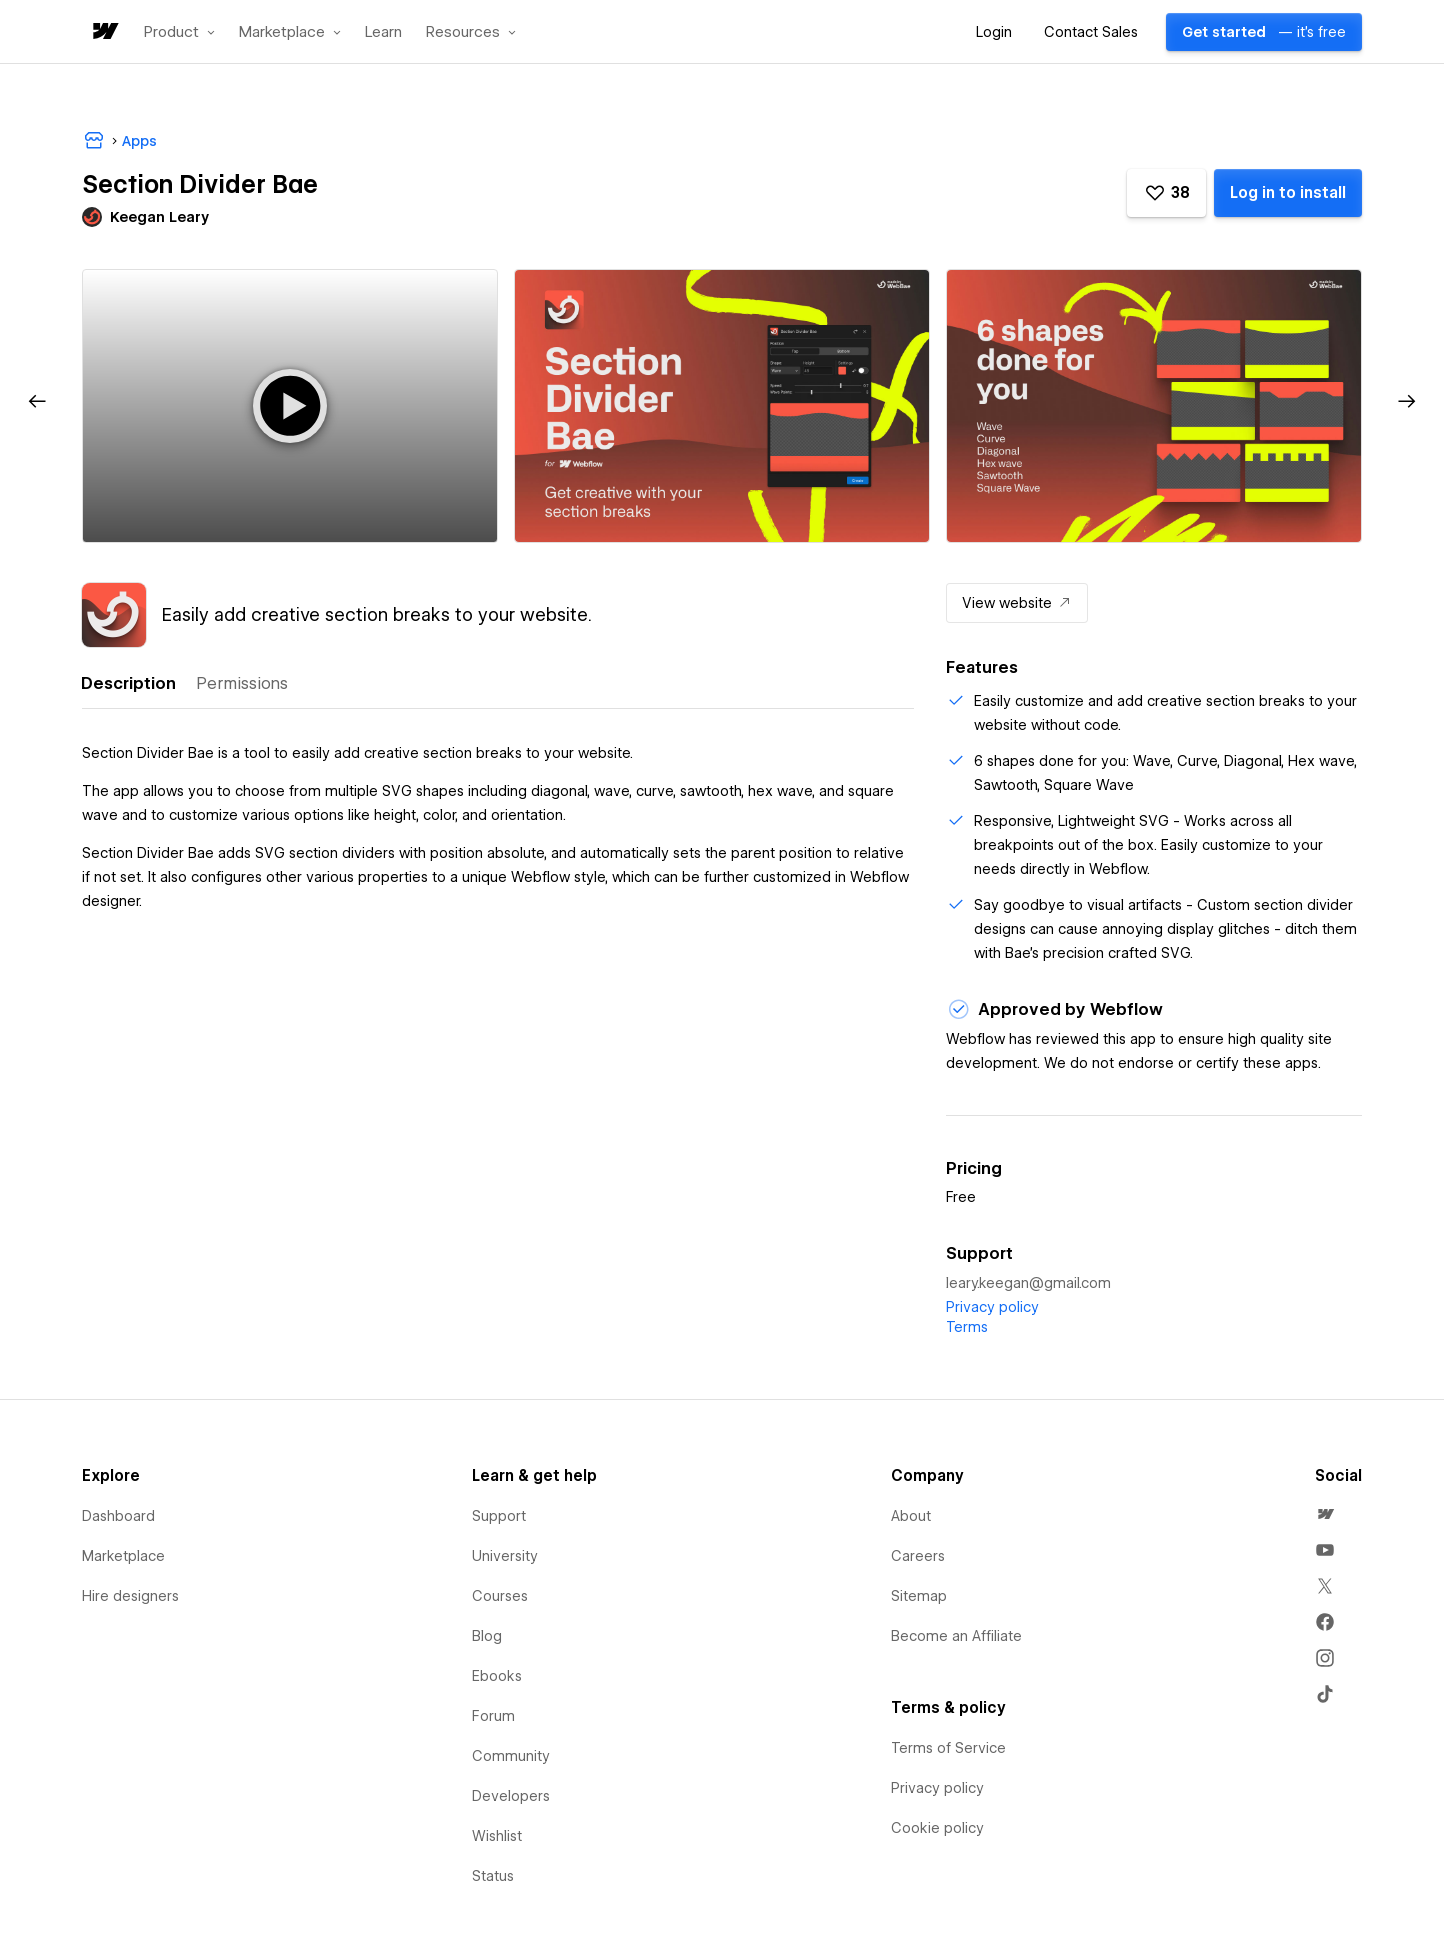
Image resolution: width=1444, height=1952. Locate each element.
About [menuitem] (911, 1516)
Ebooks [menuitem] (497, 1676)
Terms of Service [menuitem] (948, 1748)
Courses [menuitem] (500, 1596)
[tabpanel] (498, 818)
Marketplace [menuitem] (123, 1556)
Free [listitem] (961, 1197)
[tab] (128, 684)
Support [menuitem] (499, 1516)
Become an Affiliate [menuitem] (956, 1636)
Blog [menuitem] (487, 1636)
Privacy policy (992, 1307)
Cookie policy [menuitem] (937, 1828)
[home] (104, 32)
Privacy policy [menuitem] (937, 1788)
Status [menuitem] (493, 1876)
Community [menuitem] (511, 1756)
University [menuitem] (505, 1556)
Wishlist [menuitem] (497, 1836)
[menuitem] (1325, 1514)
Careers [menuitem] (918, 1556)
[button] (179, 32)
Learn (383, 32)
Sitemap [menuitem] (919, 1596)
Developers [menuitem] (511, 1796)
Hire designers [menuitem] (130, 1596)
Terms (967, 1327)
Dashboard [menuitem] (118, 1516)
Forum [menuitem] (493, 1716)
